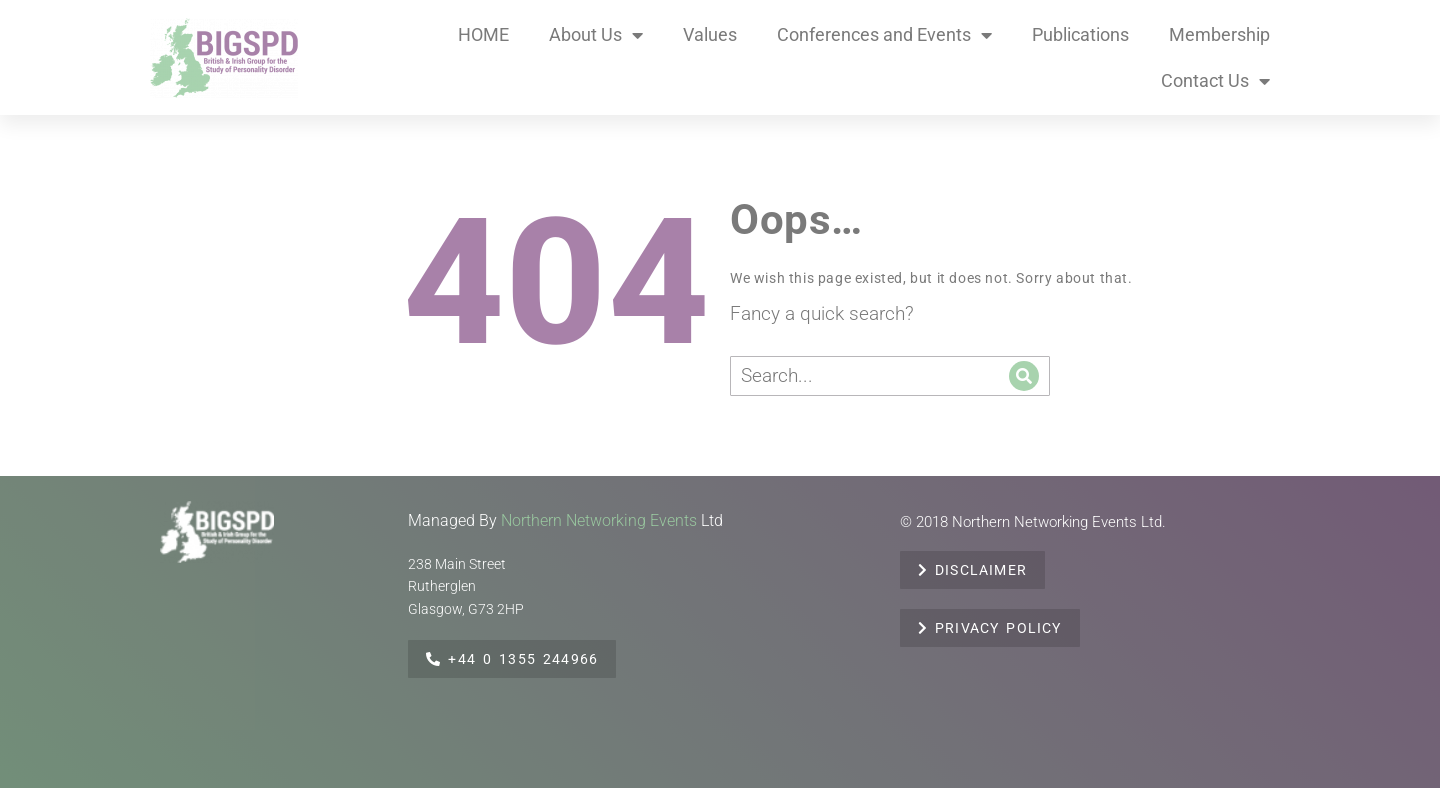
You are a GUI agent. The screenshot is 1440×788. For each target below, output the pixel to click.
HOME (483, 34)
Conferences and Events (884, 35)
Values (710, 34)
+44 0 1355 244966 (512, 659)
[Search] (1024, 376)
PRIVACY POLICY (990, 628)
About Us (596, 35)
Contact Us (1215, 81)
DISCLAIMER (972, 570)
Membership (1219, 34)
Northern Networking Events (599, 520)
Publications (1080, 34)
